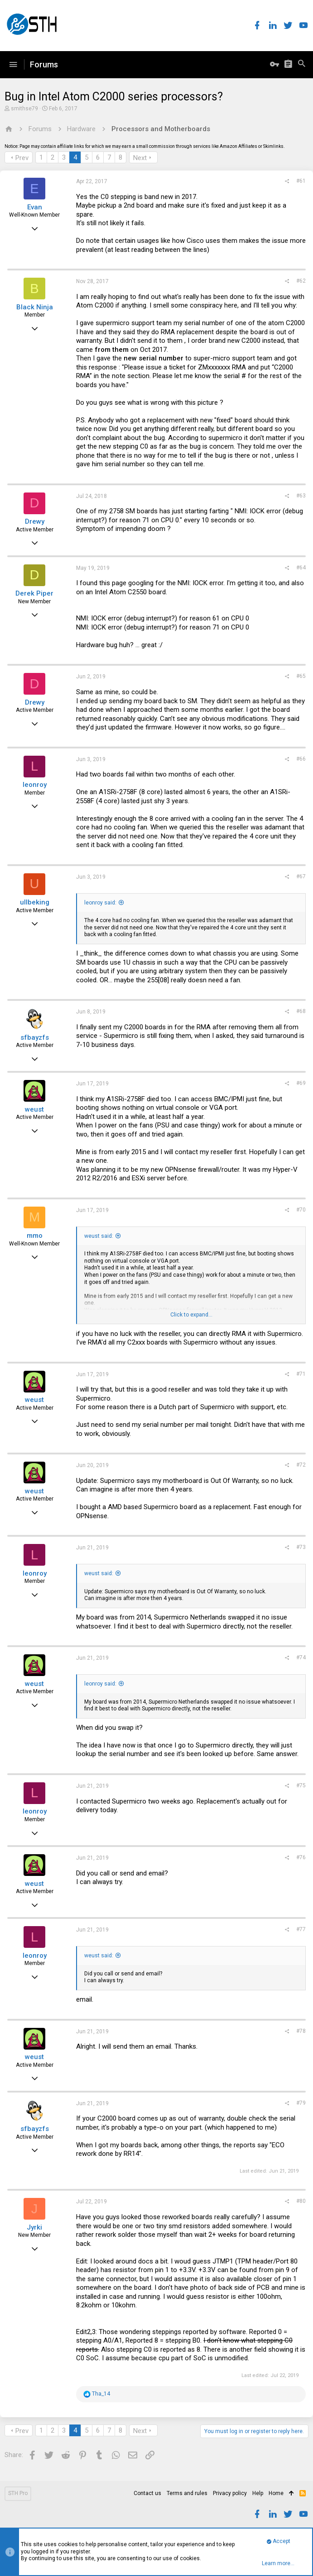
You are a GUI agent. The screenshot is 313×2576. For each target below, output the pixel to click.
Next (140, 158)
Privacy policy (230, 2493)
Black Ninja (34, 307)
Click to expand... (191, 1315)
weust (34, 1109)
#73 (301, 1547)
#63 (301, 495)
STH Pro (18, 2493)
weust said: (98, 1236)
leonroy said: (100, 903)
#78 (301, 2031)
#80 (301, 2201)
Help (257, 2493)
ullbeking (34, 902)
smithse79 (24, 108)
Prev (22, 158)
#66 (301, 759)
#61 (301, 181)
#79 (301, 2103)
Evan (34, 207)
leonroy (35, 785)
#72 (301, 1465)
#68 (301, 1011)
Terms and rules (187, 2493)
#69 (301, 1083)
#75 (301, 1785)
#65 (301, 676)
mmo (35, 1235)
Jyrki (34, 2227)
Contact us (147, 2493)
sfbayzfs (34, 1037)
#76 (301, 1857)
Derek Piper (34, 593)
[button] (13, 65)
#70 (301, 1210)
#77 (301, 1929)
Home (276, 2493)
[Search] (301, 65)
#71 (301, 1374)
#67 (301, 876)
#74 (301, 1657)
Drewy (34, 521)
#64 (301, 567)
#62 (301, 281)
